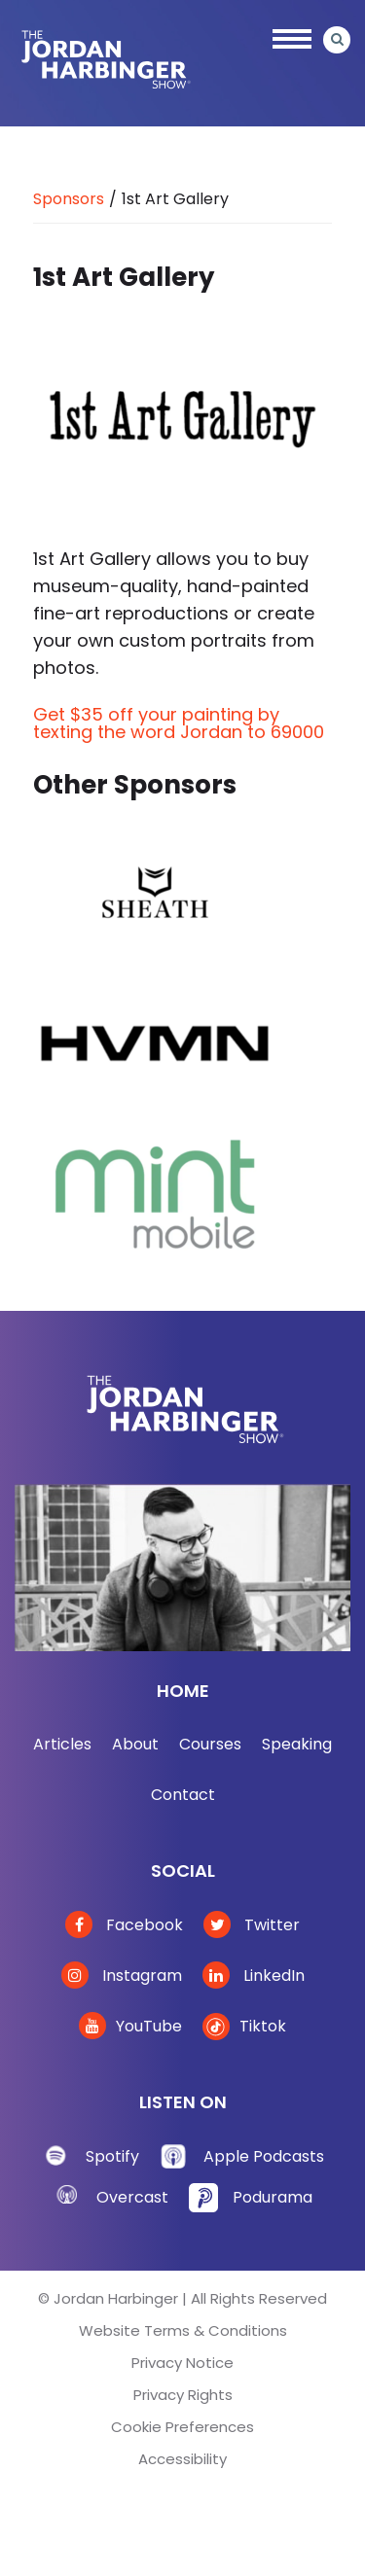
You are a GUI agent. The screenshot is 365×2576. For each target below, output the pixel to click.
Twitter (251, 1925)
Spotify (112, 2156)
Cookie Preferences (182, 2427)
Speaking (297, 1744)
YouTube (130, 2026)
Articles (62, 1744)
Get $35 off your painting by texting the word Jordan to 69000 (178, 723)
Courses (210, 1744)
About (135, 1744)
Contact (183, 1794)
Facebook (124, 1925)
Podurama (272, 2197)
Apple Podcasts (263, 2156)
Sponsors (68, 199)
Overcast (132, 2197)
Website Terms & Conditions (183, 2330)
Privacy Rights (183, 2394)
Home (183, 1690)
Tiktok (244, 2026)
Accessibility (182, 2459)
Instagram (121, 1975)
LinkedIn (253, 1975)
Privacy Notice (182, 2362)
